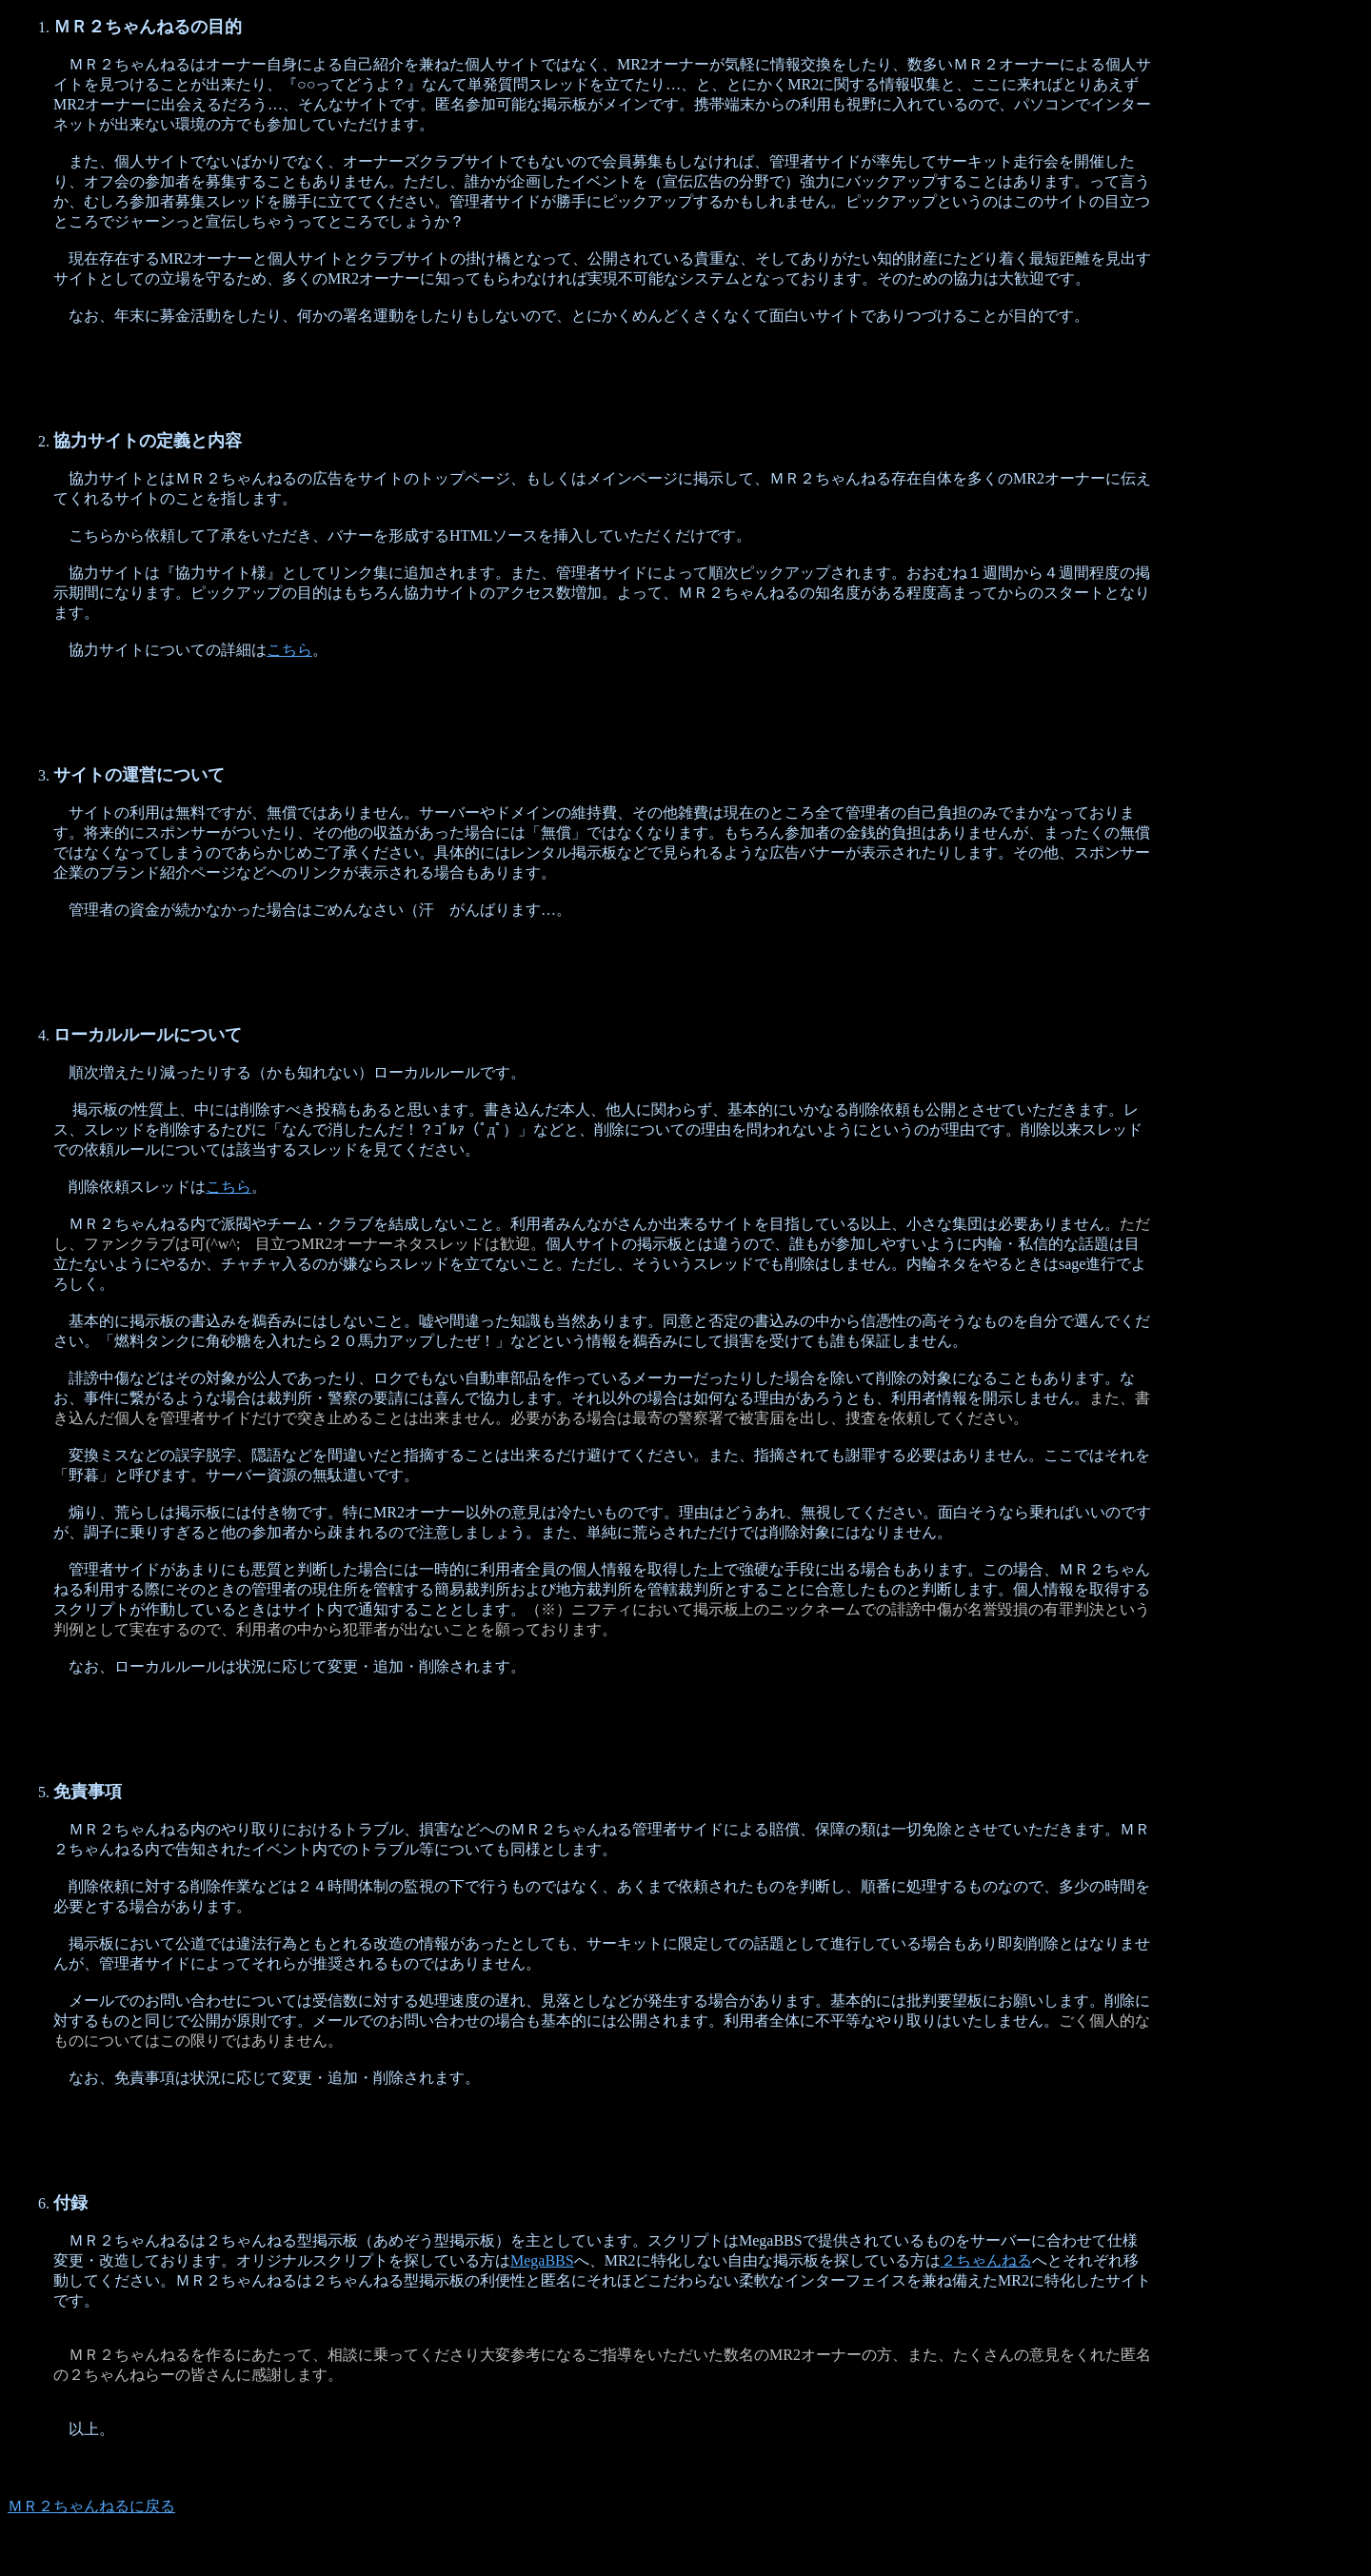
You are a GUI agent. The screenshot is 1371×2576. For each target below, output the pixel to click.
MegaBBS (542, 2260)
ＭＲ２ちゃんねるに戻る (91, 2506)
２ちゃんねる (986, 2260)
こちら (289, 650)
